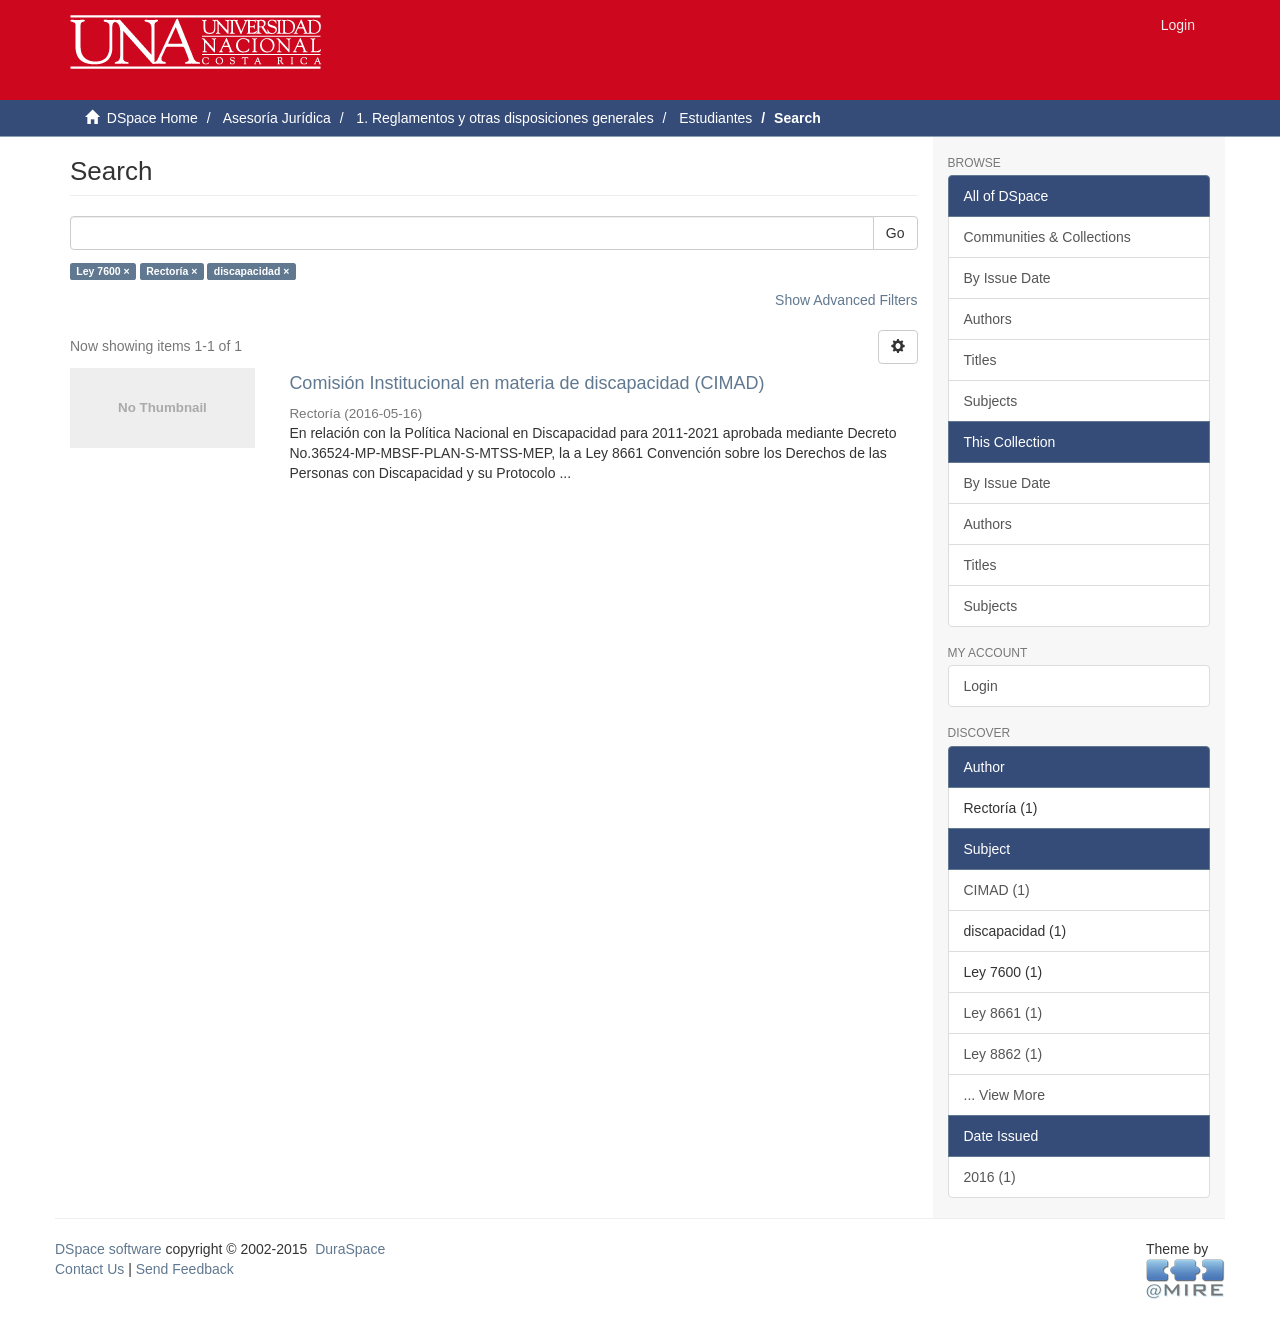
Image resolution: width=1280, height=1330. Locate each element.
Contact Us (89, 1269)
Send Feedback (185, 1269)
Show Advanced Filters (846, 300)
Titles (980, 360)
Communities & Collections (1047, 237)
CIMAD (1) (997, 890)
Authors (988, 319)
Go (895, 233)
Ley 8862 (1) (1003, 1054)
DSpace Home (152, 118)
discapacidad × (252, 271)
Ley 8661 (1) (1003, 1013)
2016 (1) (990, 1177)
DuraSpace (350, 1249)
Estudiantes (715, 118)
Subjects (991, 401)
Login (981, 686)
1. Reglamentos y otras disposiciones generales (504, 118)
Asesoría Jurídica (277, 118)
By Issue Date (1007, 278)
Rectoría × (171, 271)
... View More (1004, 1095)
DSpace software (108, 1249)
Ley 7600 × (102, 271)
